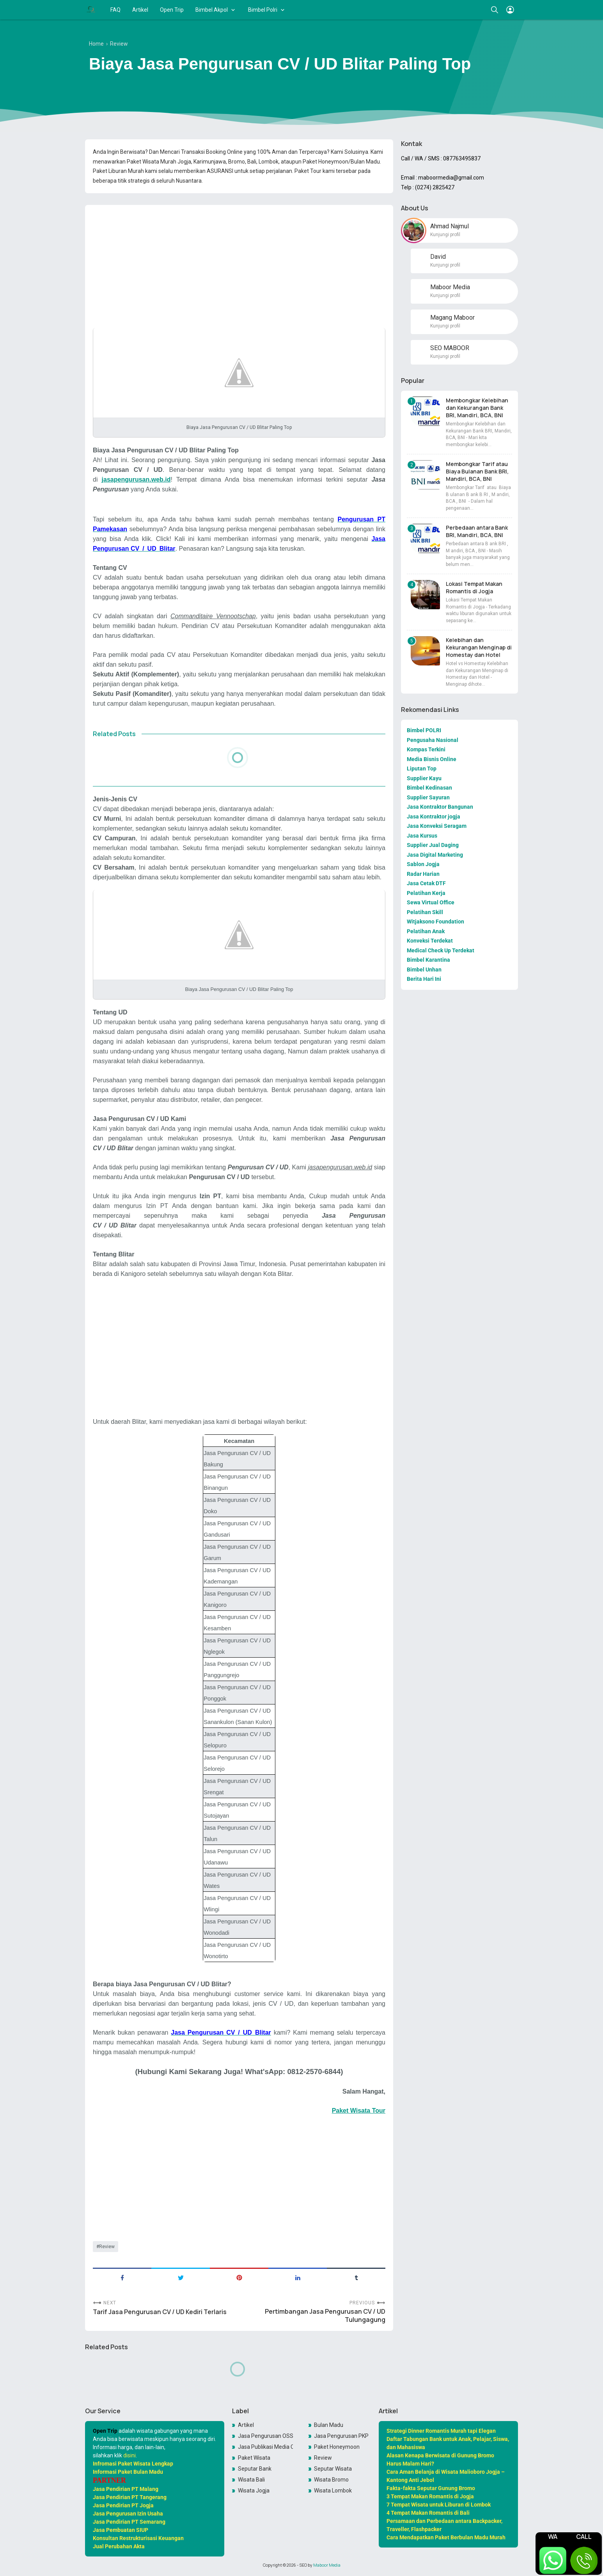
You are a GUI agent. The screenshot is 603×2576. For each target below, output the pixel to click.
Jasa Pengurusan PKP (341, 2436)
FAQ (115, 10)
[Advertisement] (239, 265)
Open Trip (172, 10)
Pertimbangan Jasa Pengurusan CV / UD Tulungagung (325, 2315)
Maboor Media (327, 2565)
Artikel (140, 10)
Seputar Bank (254, 2469)
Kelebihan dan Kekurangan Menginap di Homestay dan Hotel (479, 647)
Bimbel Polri (262, 10)
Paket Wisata (254, 2458)
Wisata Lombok (333, 2490)
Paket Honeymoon (337, 2447)
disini (129, 2455)
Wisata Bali (251, 2479)
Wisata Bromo (331, 2479)
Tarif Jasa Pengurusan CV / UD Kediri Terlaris (160, 2312)
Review (107, 2246)
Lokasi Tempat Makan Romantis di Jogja (474, 587)
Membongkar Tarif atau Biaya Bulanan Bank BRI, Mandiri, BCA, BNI (477, 471)
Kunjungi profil (445, 234)
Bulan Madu (328, 2425)
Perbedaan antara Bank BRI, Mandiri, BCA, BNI (477, 531)
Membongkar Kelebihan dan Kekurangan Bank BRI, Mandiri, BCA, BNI (477, 408)
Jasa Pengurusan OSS (265, 2436)
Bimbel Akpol (211, 10)
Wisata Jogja (254, 2490)
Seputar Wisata (333, 2469)
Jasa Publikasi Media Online (265, 2447)
